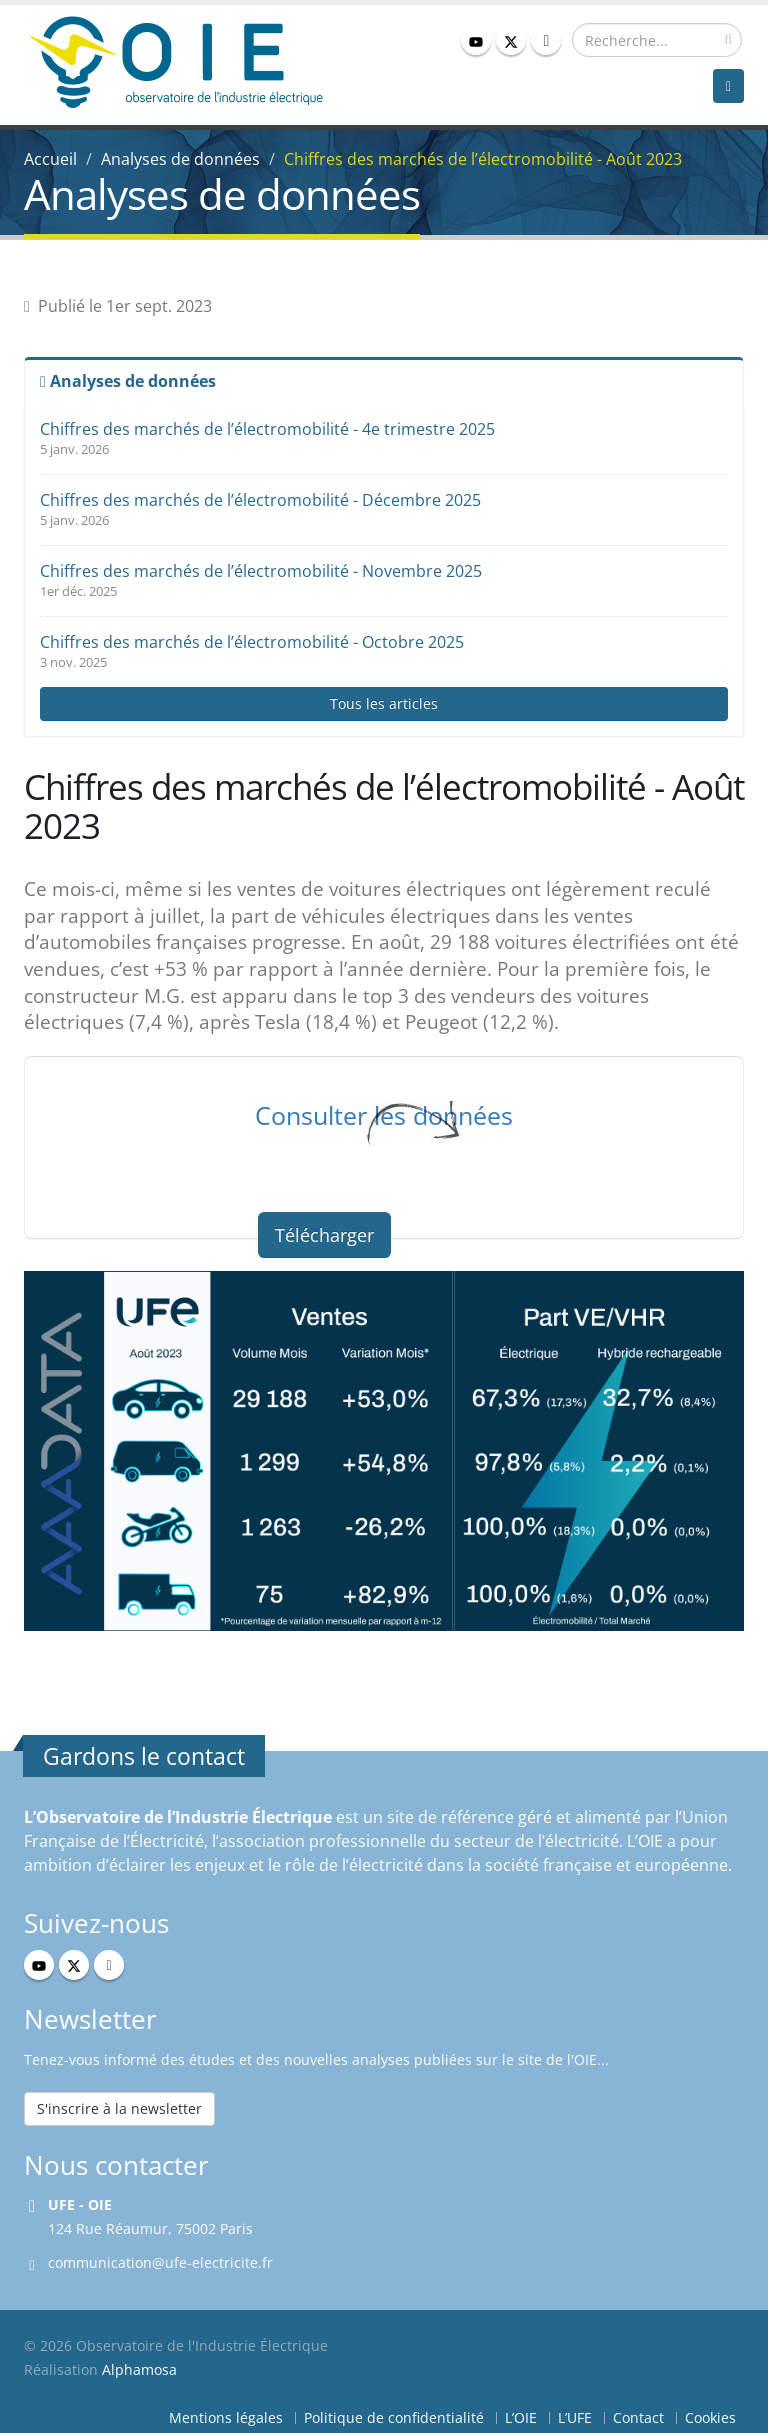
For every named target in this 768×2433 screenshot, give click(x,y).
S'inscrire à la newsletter (119, 2108)
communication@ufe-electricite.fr (160, 2262)
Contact (638, 2417)
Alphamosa (139, 2369)
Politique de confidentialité (394, 2417)
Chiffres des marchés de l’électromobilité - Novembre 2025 (261, 571)
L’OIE (521, 2417)
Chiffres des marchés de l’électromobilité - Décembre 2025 (260, 500)
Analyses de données (180, 159)
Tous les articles (384, 703)
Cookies (710, 2417)
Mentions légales (226, 2417)
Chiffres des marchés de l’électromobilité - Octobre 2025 (252, 642)
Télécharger (324, 1235)
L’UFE (575, 2417)
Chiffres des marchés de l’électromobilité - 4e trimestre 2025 (267, 429)
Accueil (50, 159)
